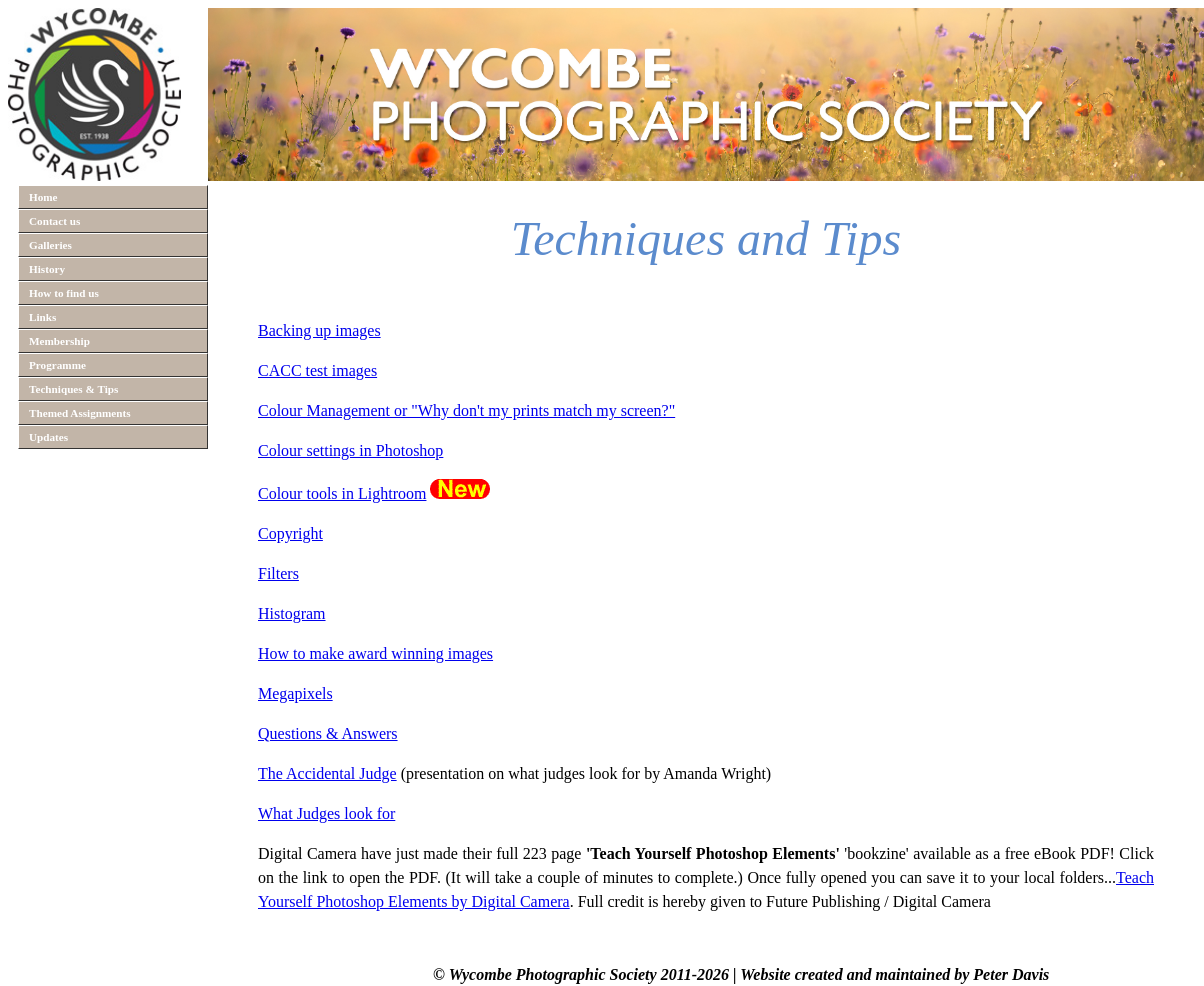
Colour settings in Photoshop (350, 450)
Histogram (292, 613)
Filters (278, 573)
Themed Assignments (80, 413)
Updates (48, 437)
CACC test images (317, 370)
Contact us (54, 221)
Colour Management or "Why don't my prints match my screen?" (466, 410)
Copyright (290, 533)
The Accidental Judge (327, 773)
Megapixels (295, 693)
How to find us (64, 293)
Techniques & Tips (73, 389)
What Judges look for (326, 813)
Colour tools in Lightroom (342, 493)
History (47, 269)
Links (42, 317)
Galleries (50, 245)
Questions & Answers (328, 733)
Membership (59, 341)
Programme (57, 365)
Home (43, 197)
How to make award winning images (375, 653)
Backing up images (319, 330)
